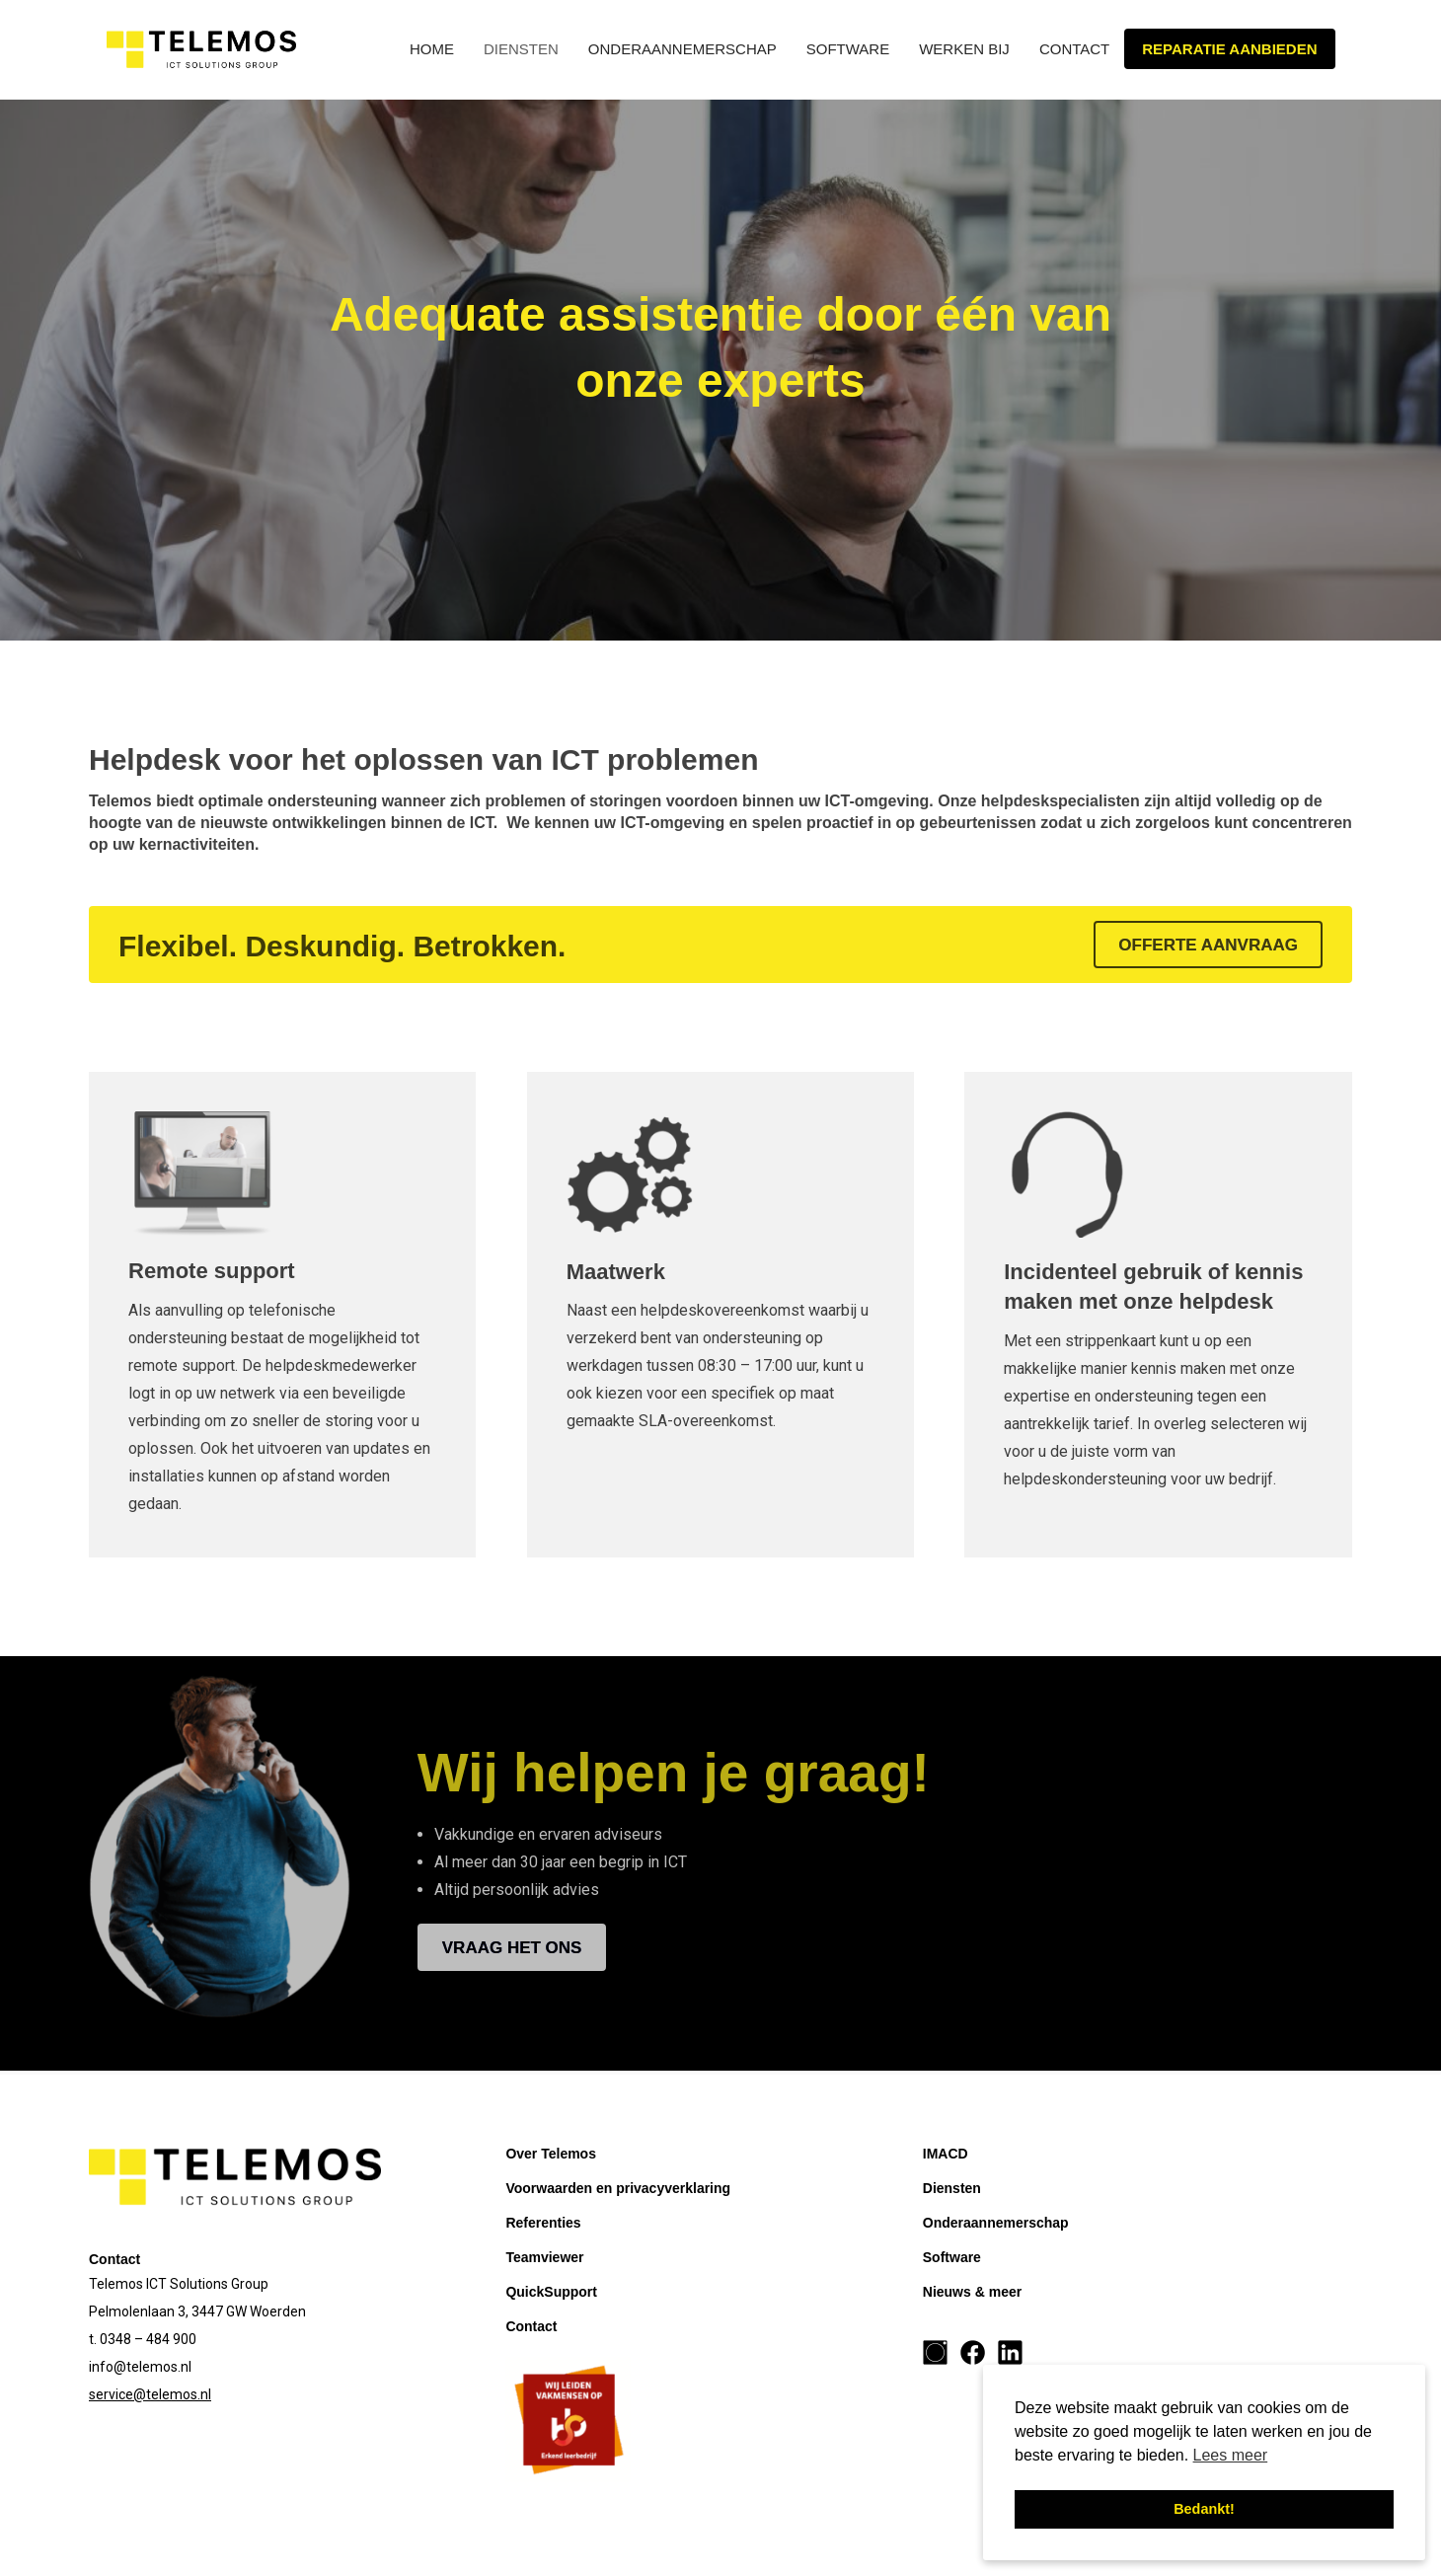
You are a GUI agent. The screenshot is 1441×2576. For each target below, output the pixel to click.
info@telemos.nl (140, 2367)
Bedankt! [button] (1204, 2509)
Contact (1074, 48)
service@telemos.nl (150, 2394)
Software (847, 48)
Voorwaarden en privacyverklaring (617, 2188)
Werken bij (964, 48)
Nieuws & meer (972, 2292)
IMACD (945, 2153)
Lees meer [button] (1230, 2455)
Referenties (542, 2223)
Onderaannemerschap (682, 48)
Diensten (521, 48)
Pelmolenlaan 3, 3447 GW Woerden (197, 2311)
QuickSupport (551, 2292)
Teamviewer (544, 2257)
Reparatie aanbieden (1229, 48)
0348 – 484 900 (148, 2339)
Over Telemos (550, 2153)
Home (432, 48)
